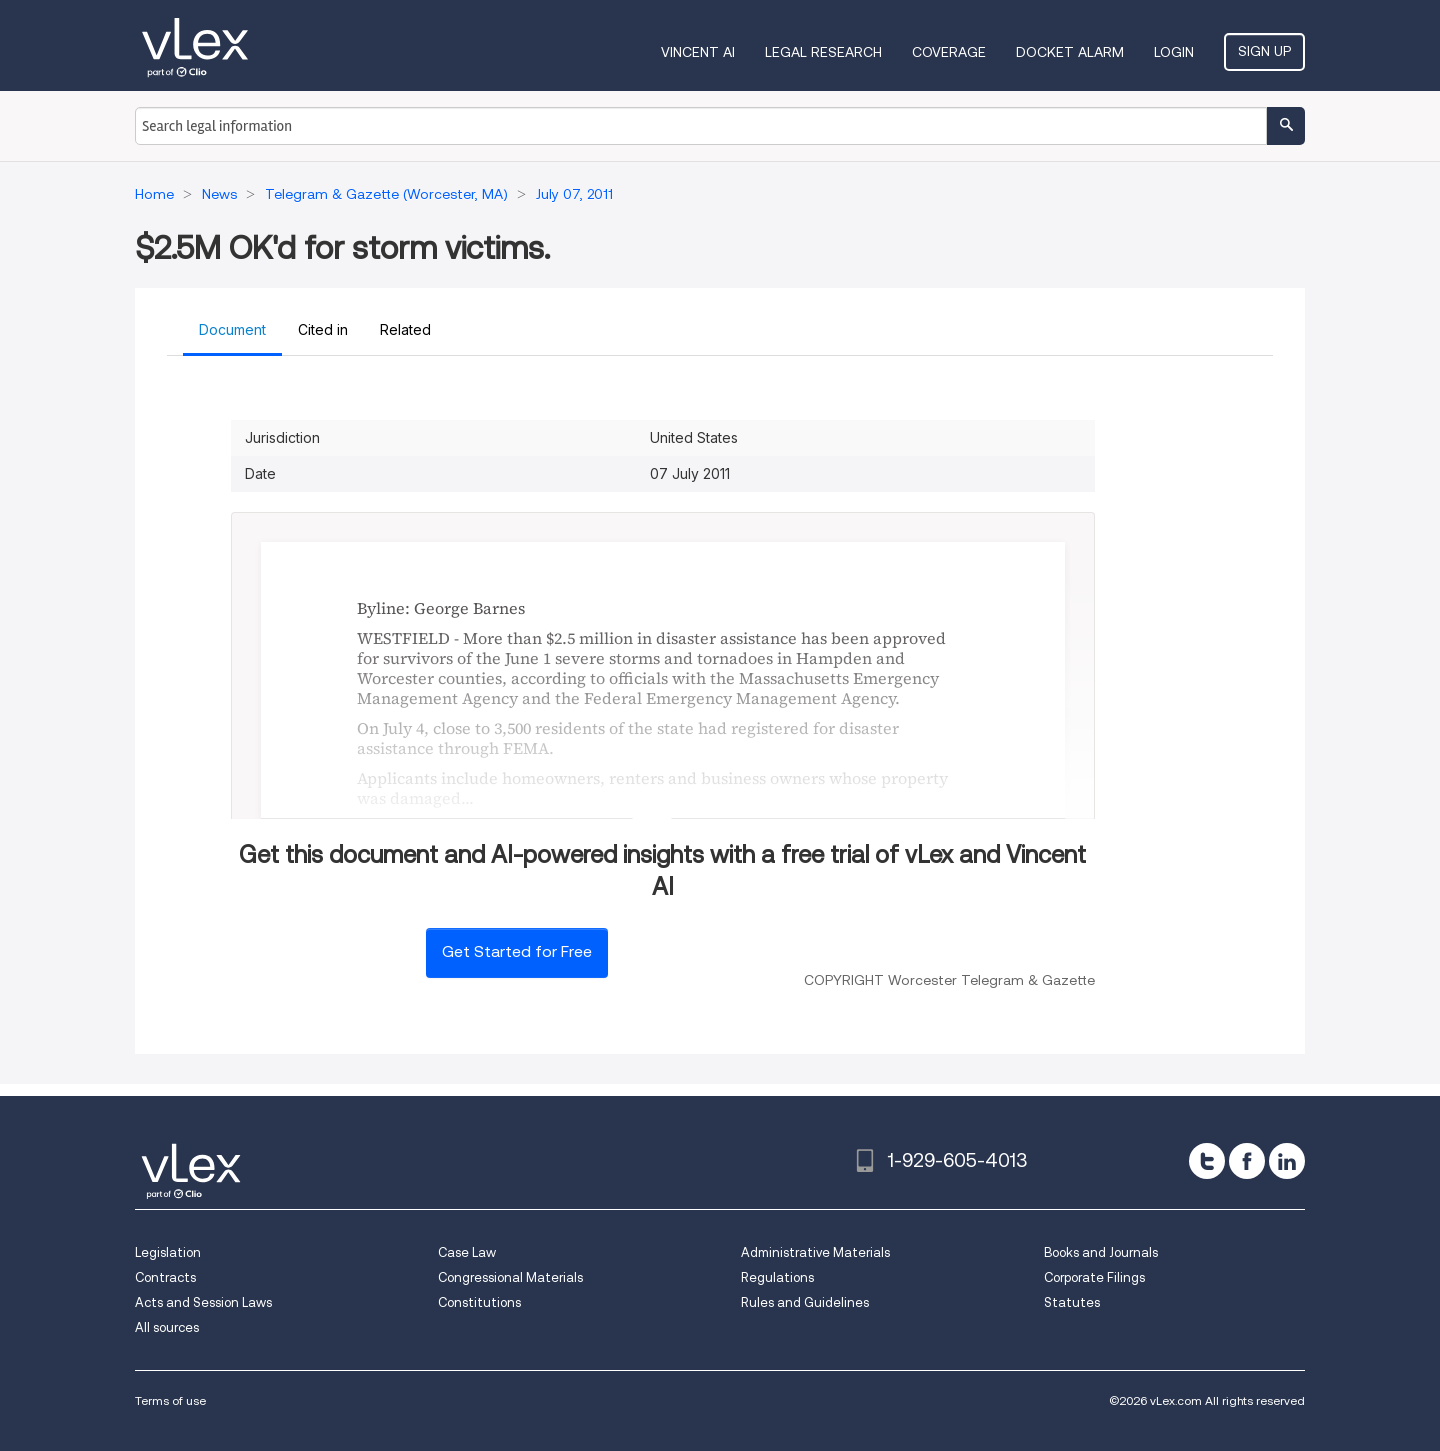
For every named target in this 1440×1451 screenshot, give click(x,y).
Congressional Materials (510, 1277)
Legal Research (823, 52)
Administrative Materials (815, 1252)
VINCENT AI (698, 52)
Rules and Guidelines (805, 1302)
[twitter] (1207, 1161)
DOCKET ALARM (1070, 52)
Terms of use (170, 1400)
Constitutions (479, 1302)
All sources (167, 1327)
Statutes (1072, 1302)
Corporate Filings (1094, 1277)
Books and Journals (1101, 1252)
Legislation (168, 1252)
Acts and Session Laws (203, 1302)
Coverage (949, 52)
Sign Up (1264, 51)
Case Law (467, 1252)
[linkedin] (1287, 1161)
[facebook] (1247, 1161)
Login (1174, 52)
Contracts (165, 1277)
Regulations (777, 1277)
